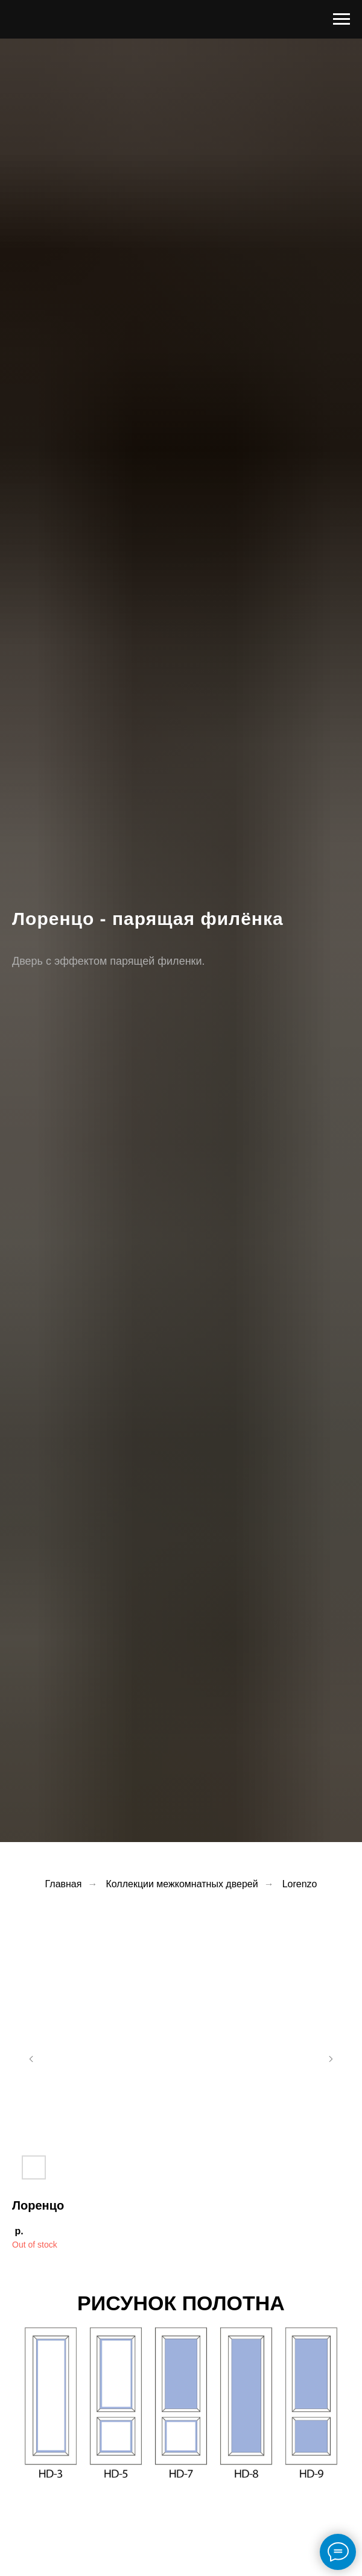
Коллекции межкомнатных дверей (182, 1884)
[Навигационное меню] (341, 19)
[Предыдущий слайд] (31, 2059)
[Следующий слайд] (330, 2059)
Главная (63, 1884)
